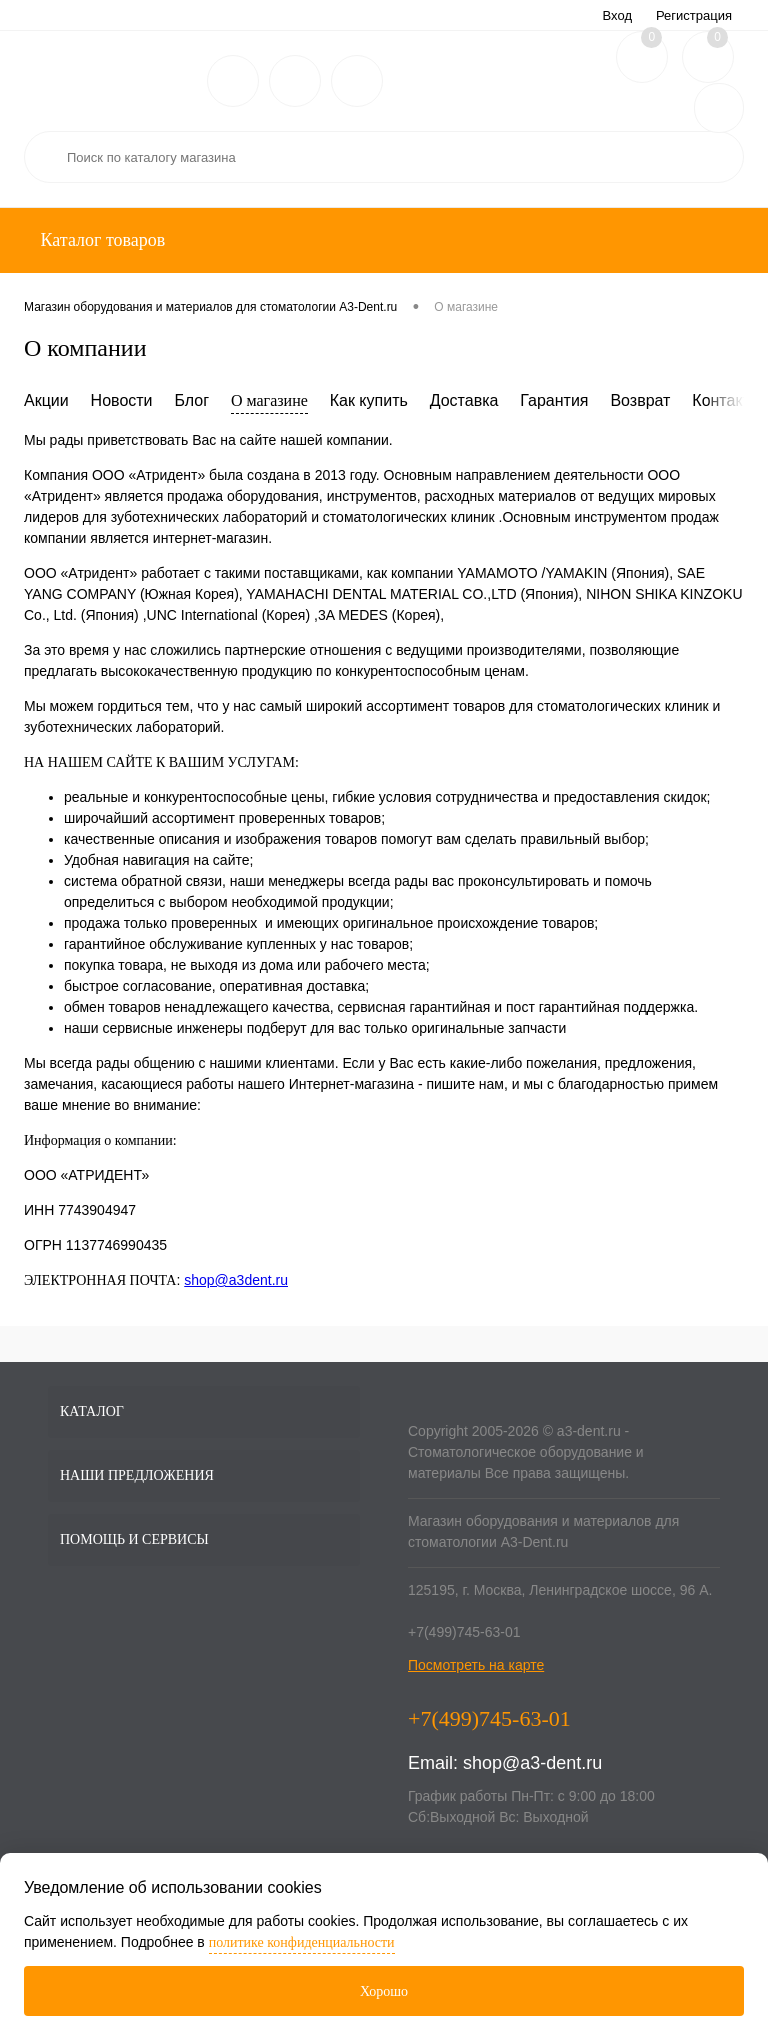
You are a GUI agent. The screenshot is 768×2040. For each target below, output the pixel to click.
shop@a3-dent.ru (532, 1763)
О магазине (269, 400)
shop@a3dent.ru (236, 1280)
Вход (617, 15)
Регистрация (694, 15)
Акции (46, 400)
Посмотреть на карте (476, 1665)
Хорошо (384, 1991)
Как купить (369, 400)
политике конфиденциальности (302, 1942)
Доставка (464, 400)
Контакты (726, 400)
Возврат (640, 400)
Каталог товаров (100, 240)
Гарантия (554, 400)
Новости (122, 400)
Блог (191, 400)
